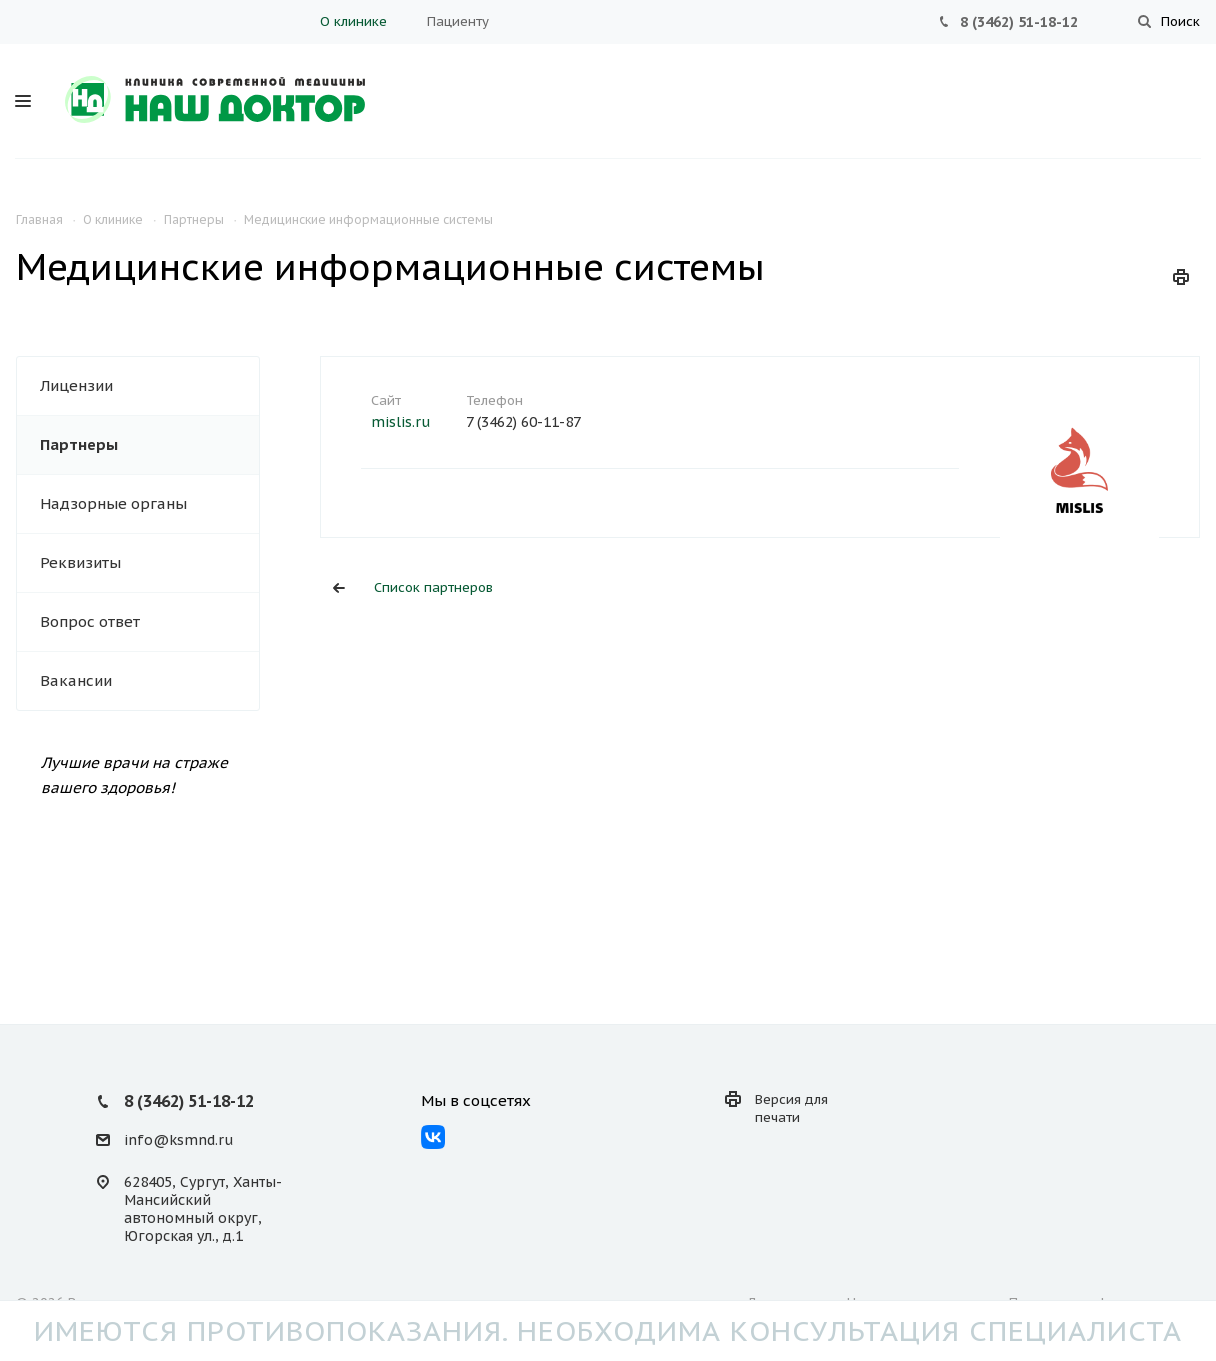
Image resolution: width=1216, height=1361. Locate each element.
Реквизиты (80, 562)
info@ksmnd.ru (178, 1140)
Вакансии (76, 680)
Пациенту (458, 21)
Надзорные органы (113, 503)
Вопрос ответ (90, 621)
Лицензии (76, 385)
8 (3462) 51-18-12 (1019, 22)
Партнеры (79, 444)
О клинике (353, 21)
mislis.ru (400, 422)
